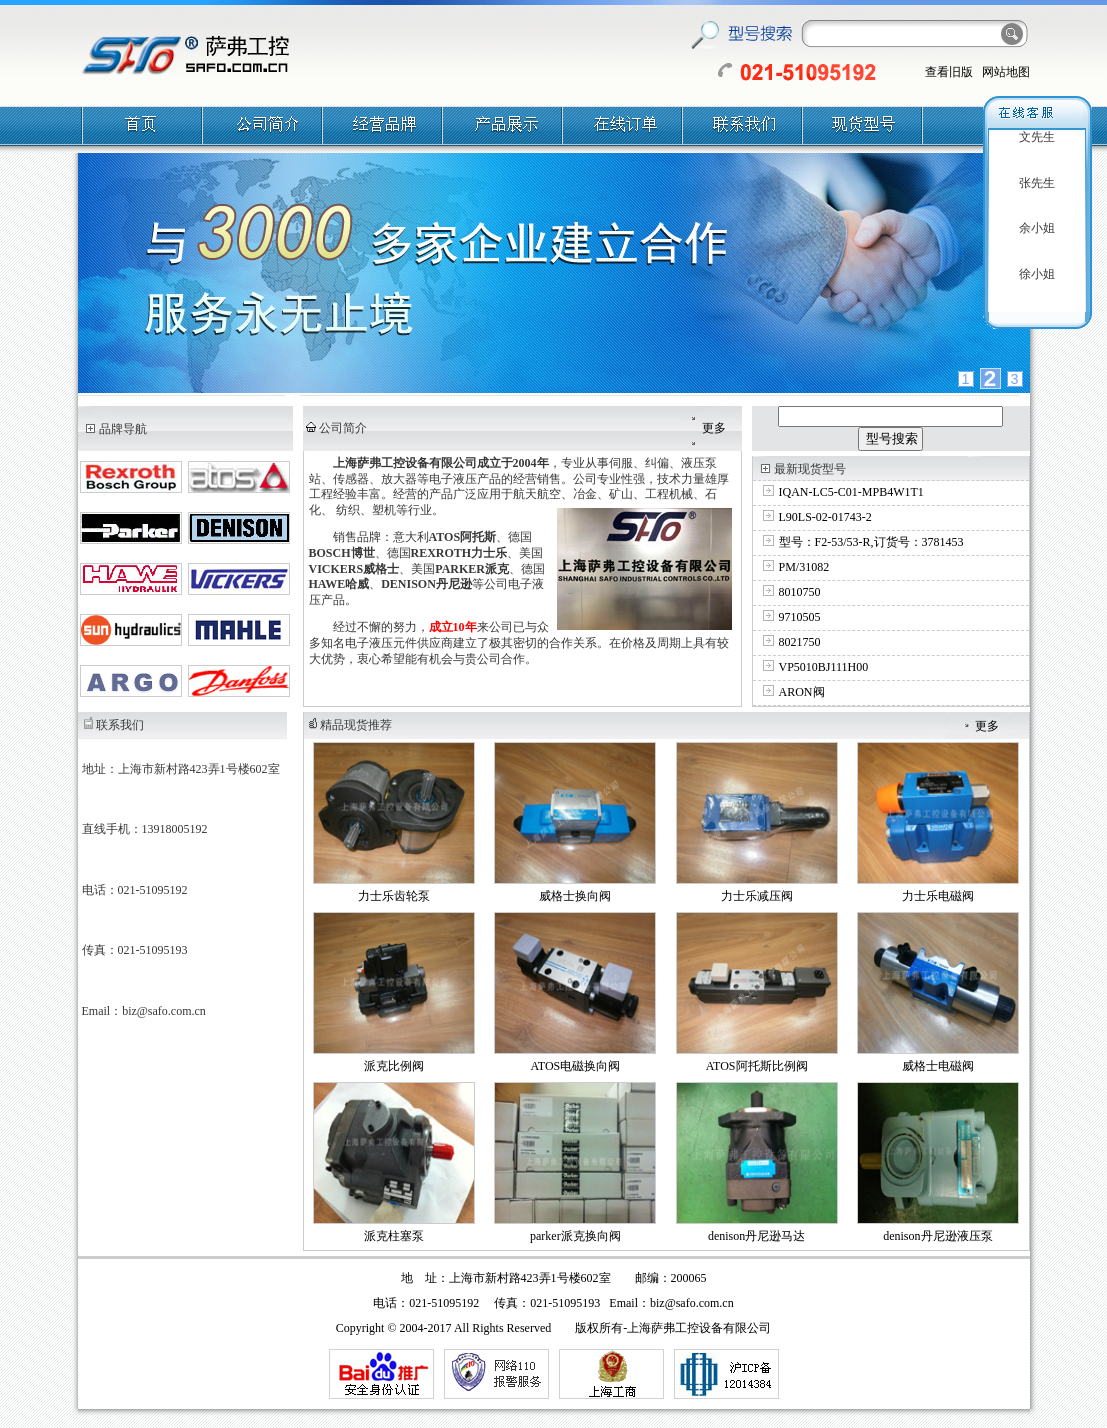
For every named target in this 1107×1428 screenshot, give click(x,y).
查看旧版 (949, 72)
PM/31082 (804, 567)
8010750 (800, 592)
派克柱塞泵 (394, 1236)
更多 (714, 428)
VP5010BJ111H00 (824, 667)
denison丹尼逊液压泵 (937, 1236)
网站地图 (1006, 72)
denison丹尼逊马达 (756, 1236)
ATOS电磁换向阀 (575, 1066)
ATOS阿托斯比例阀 (757, 1066)
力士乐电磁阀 (938, 896)
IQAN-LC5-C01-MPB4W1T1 (851, 492)
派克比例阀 (394, 1066)
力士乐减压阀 (757, 896)
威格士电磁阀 (938, 1066)
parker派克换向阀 (575, 1236)
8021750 (800, 642)
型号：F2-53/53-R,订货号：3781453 (871, 542)
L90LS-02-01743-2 (825, 517)
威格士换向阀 (575, 896)
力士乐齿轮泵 (394, 896)
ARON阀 (802, 692)
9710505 (800, 617)
